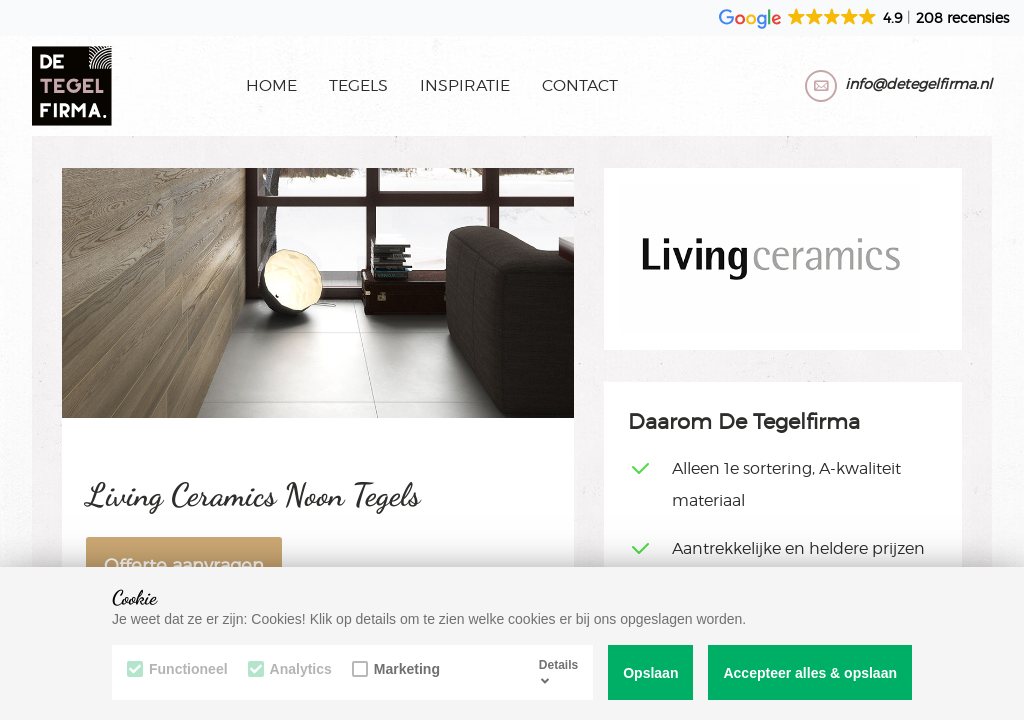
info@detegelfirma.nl (918, 83)
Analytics (290, 669)
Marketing (396, 669)
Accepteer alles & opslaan (810, 673)
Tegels (358, 85)
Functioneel (177, 669)
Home (271, 85)
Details (558, 672)
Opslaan (650, 673)
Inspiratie (465, 85)
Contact (580, 85)
